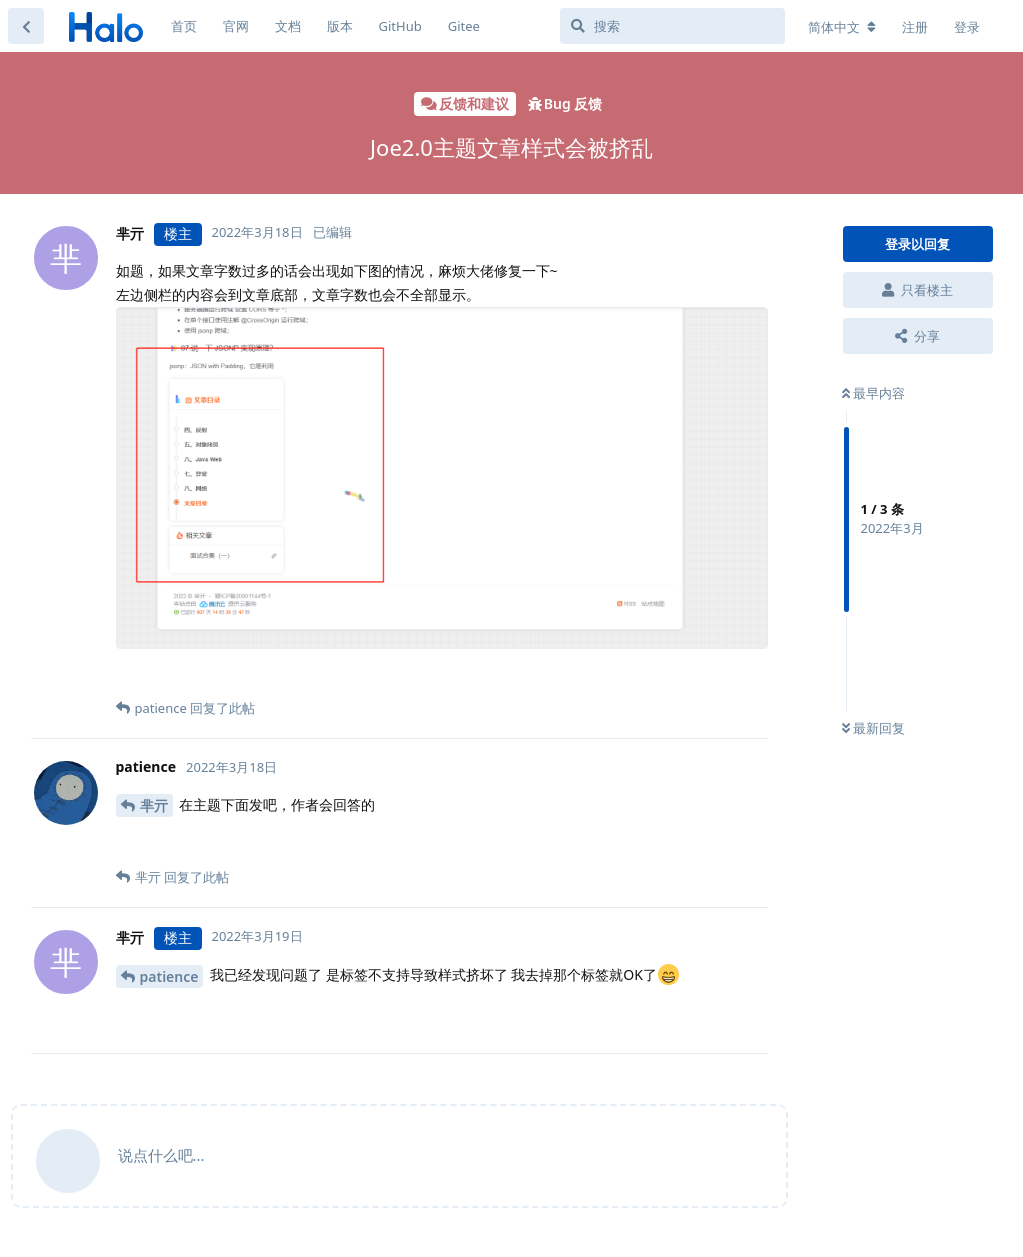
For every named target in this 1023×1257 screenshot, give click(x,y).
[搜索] (672, 26)
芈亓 (154, 805)
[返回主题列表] (26, 26)
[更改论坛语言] (842, 27)
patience (169, 976)
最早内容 (873, 393)
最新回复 (873, 728)
